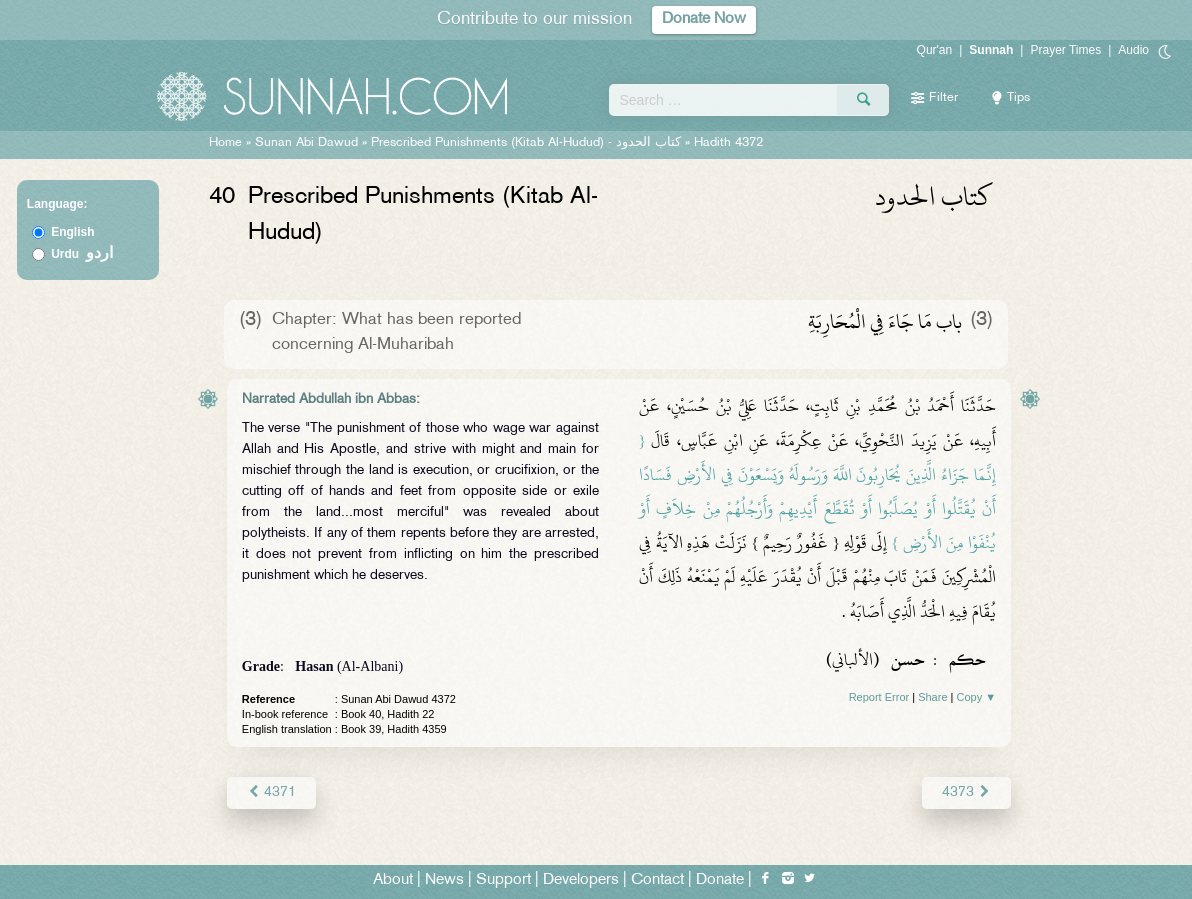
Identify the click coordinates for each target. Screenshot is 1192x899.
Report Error (879, 697)
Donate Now (704, 19)
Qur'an (935, 50)
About (393, 880)
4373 (966, 792)
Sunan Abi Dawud (306, 143)
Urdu (82, 254)
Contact (657, 880)
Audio (1133, 50)
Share (932, 697)
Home (225, 143)
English (72, 232)
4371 (271, 792)
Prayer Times (1065, 50)
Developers (581, 880)
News (444, 880)
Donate (720, 880)
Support (503, 880)
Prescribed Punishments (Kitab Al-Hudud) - (528, 143)
